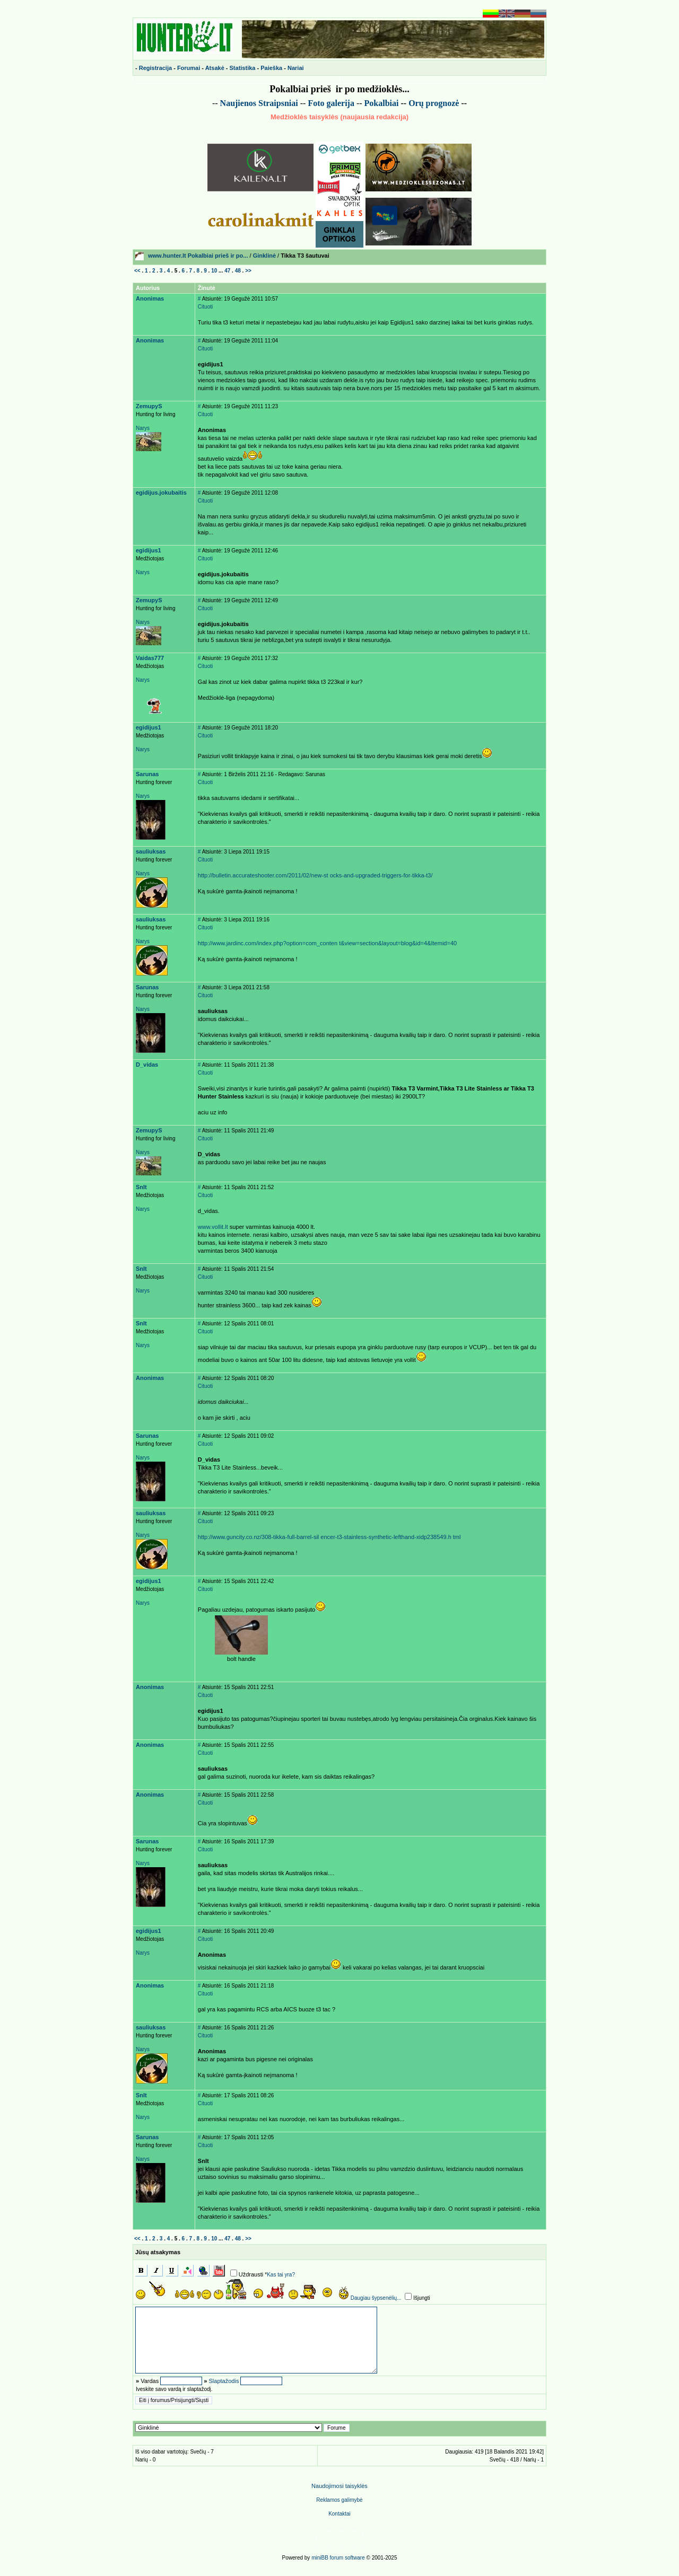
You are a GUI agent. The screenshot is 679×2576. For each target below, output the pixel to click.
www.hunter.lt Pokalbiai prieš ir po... (198, 255)
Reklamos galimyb (339, 2500)
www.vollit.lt (213, 1227)
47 (227, 271)
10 (214, 271)
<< (137, 271)
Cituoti (205, 307)
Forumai (188, 68)
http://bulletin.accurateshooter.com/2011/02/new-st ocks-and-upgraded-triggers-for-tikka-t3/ (315, 875)
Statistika (243, 68)
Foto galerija (331, 103)
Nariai (296, 68)
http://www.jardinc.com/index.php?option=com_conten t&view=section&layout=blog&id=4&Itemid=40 (327, 943)
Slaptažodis (224, 2381)
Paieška (271, 68)
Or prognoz (433, 103)
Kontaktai (339, 2514)
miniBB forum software (338, 2558)
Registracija (155, 68)
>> (248, 271)
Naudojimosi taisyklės (339, 2486)
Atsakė (214, 68)
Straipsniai (278, 103)
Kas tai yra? (281, 2275)
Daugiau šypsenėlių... (376, 2298)
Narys (143, 428)
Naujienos (238, 103)
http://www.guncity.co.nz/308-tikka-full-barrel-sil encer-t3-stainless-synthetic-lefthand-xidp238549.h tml (329, 1537)
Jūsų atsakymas (157, 2252)
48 (238, 271)
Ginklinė (264, 255)
